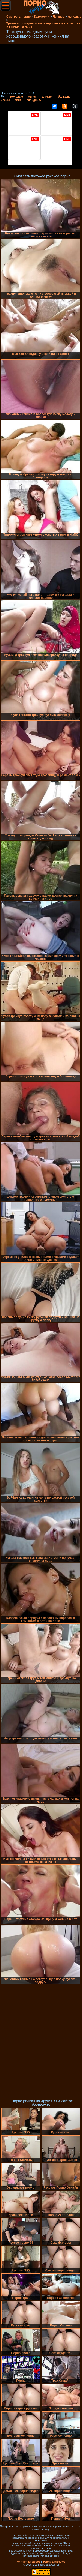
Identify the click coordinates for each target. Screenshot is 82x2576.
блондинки (34, 100)
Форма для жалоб (54, 2561)
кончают (47, 96)
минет (32, 96)
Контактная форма (28, 2561)
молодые (16, 96)
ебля (18, 100)
